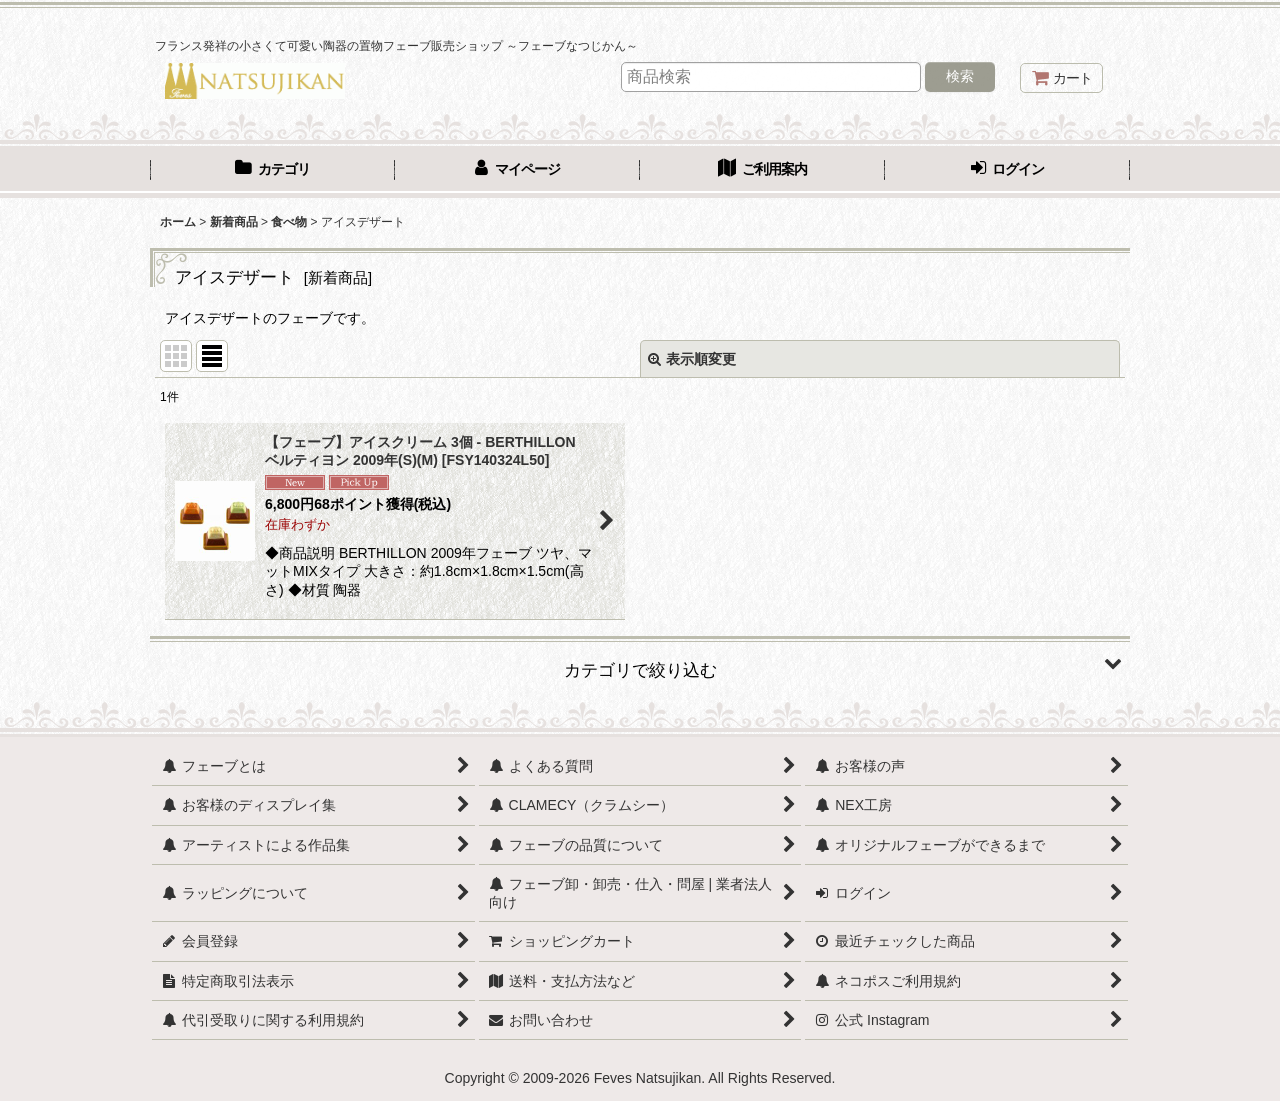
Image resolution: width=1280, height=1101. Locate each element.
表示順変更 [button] (692, 359)
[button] (640, 663)
